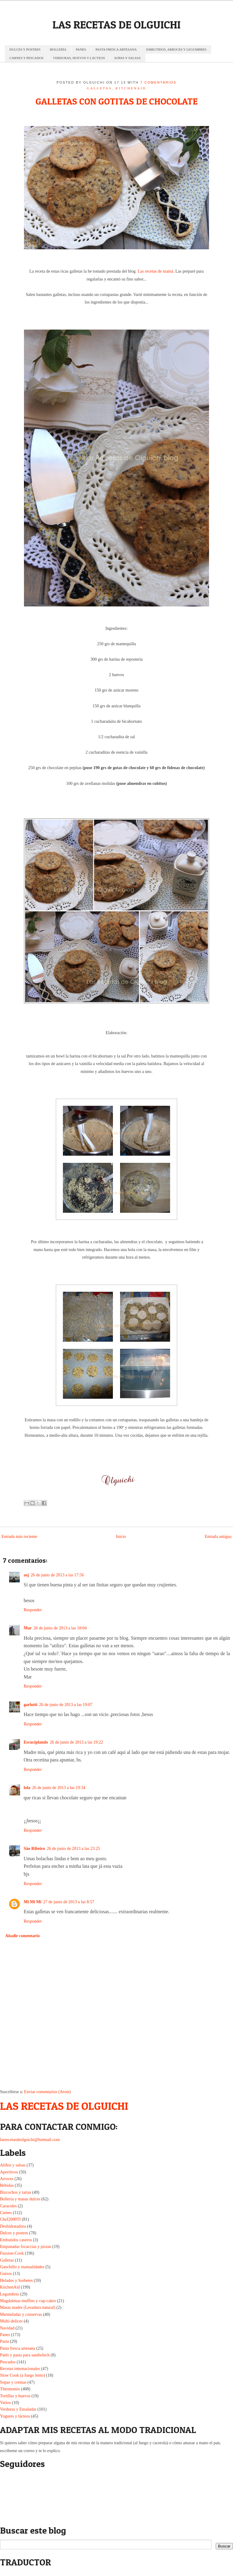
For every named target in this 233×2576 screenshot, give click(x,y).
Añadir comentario (22, 1936)
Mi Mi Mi (32, 1902)
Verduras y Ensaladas (18, 2409)
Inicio (121, 1536)
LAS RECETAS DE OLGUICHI (116, 24)
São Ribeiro (34, 1848)
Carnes (6, 2212)
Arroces (6, 2178)
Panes (5, 2334)
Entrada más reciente (19, 1536)
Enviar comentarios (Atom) (47, 2092)
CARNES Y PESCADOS (26, 58)
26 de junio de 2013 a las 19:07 (65, 1704)
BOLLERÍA (58, 49)
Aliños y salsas (12, 2165)
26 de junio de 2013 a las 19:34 (58, 1787)
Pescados (7, 2362)
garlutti (30, 1704)
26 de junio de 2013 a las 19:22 (76, 1742)
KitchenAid (131, 88)
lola (27, 1787)
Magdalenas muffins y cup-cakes (28, 2301)
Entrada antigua (218, 1536)
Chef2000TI (10, 2219)
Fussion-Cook (12, 2253)
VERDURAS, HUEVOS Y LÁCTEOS (79, 58)
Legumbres (9, 2294)
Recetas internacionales (20, 2368)
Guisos (6, 2273)
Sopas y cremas (13, 2382)
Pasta (4, 2341)
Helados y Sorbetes (16, 2280)
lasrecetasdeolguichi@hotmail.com (30, 2139)
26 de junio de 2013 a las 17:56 (57, 1575)
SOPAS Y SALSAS (127, 58)
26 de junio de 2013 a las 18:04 (59, 1628)
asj (26, 1575)
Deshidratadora (13, 2226)
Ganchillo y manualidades (22, 2267)
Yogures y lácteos (15, 2416)
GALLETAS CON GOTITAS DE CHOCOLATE (116, 101)
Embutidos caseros (16, 2240)
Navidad (7, 2328)
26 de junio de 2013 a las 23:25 (73, 1848)
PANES (81, 49)
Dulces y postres (14, 2233)
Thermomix (10, 2389)
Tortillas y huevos (15, 2396)
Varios (5, 2402)
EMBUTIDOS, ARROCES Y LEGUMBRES (176, 49)
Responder (33, 1610)
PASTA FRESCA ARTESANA (116, 49)
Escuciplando (36, 1742)
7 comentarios (158, 82)
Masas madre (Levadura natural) (27, 2307)
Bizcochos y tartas (15, 2192)
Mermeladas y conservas (21, 2314)
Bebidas (7, 2185)
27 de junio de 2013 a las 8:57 (68, 1902)
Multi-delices (11, 2321)
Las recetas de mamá (155, 271)
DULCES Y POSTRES (24, 49)
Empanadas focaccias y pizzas (25, 2246)
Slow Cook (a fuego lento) (22, 2375)
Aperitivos (9, 2172)
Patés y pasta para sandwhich (24, 2355)
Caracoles (8, 2206)
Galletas (99, 88)
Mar (28, 1628)
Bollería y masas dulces (20, 2199)
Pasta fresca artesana (17, 2348)
